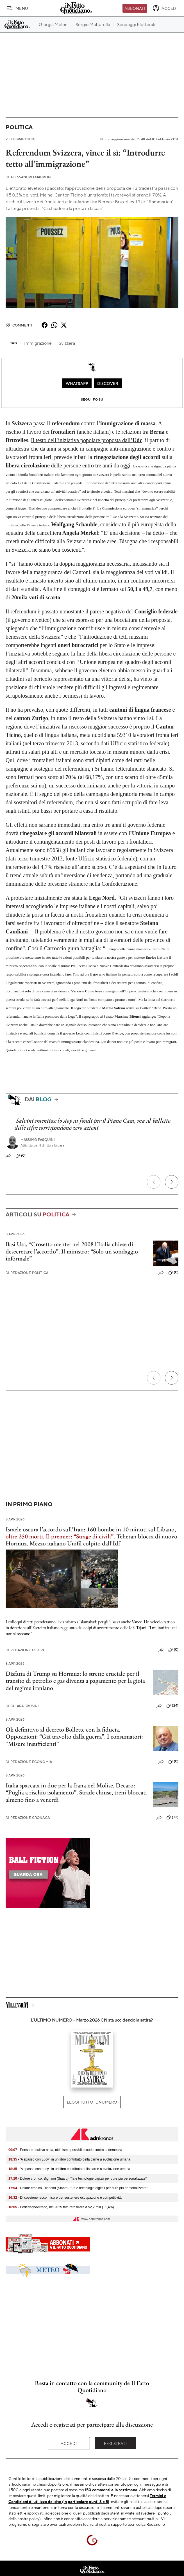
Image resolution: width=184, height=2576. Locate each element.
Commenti (19, 325)
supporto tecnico (125, 2524)
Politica (19, 127)
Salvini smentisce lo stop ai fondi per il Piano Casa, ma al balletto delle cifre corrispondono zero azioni (92, 1124)
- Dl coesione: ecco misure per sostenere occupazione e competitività (65, 2198)
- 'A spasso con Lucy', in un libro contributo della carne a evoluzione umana (69, 2159)
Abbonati (134, 8)
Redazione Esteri (25, 1650)
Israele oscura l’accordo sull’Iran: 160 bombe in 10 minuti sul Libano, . (91, 1532)
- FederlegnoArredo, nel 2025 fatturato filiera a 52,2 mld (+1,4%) (61, 2207)
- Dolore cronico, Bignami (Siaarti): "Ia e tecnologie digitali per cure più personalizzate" (77, 2178)
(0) (20, 1156)
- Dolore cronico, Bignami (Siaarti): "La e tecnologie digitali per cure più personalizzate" (77, 2188)
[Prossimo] (171, 1182)
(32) (172, 1817)
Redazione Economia (29, 1762)
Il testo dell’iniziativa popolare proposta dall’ (86, 440)
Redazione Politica (27, 1273)
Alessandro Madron (28, 177)
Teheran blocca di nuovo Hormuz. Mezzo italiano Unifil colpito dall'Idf (91, 1539)
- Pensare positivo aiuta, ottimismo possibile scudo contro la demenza (65, 2150)
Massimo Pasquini (38, 1140)
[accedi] (165, 8)
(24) (172, 1705)
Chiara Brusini (22, 1706)
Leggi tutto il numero (92, 2101)
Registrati (115, 2443)
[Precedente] (153, 1182)
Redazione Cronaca (28, 1817)
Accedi (69, 2443)
